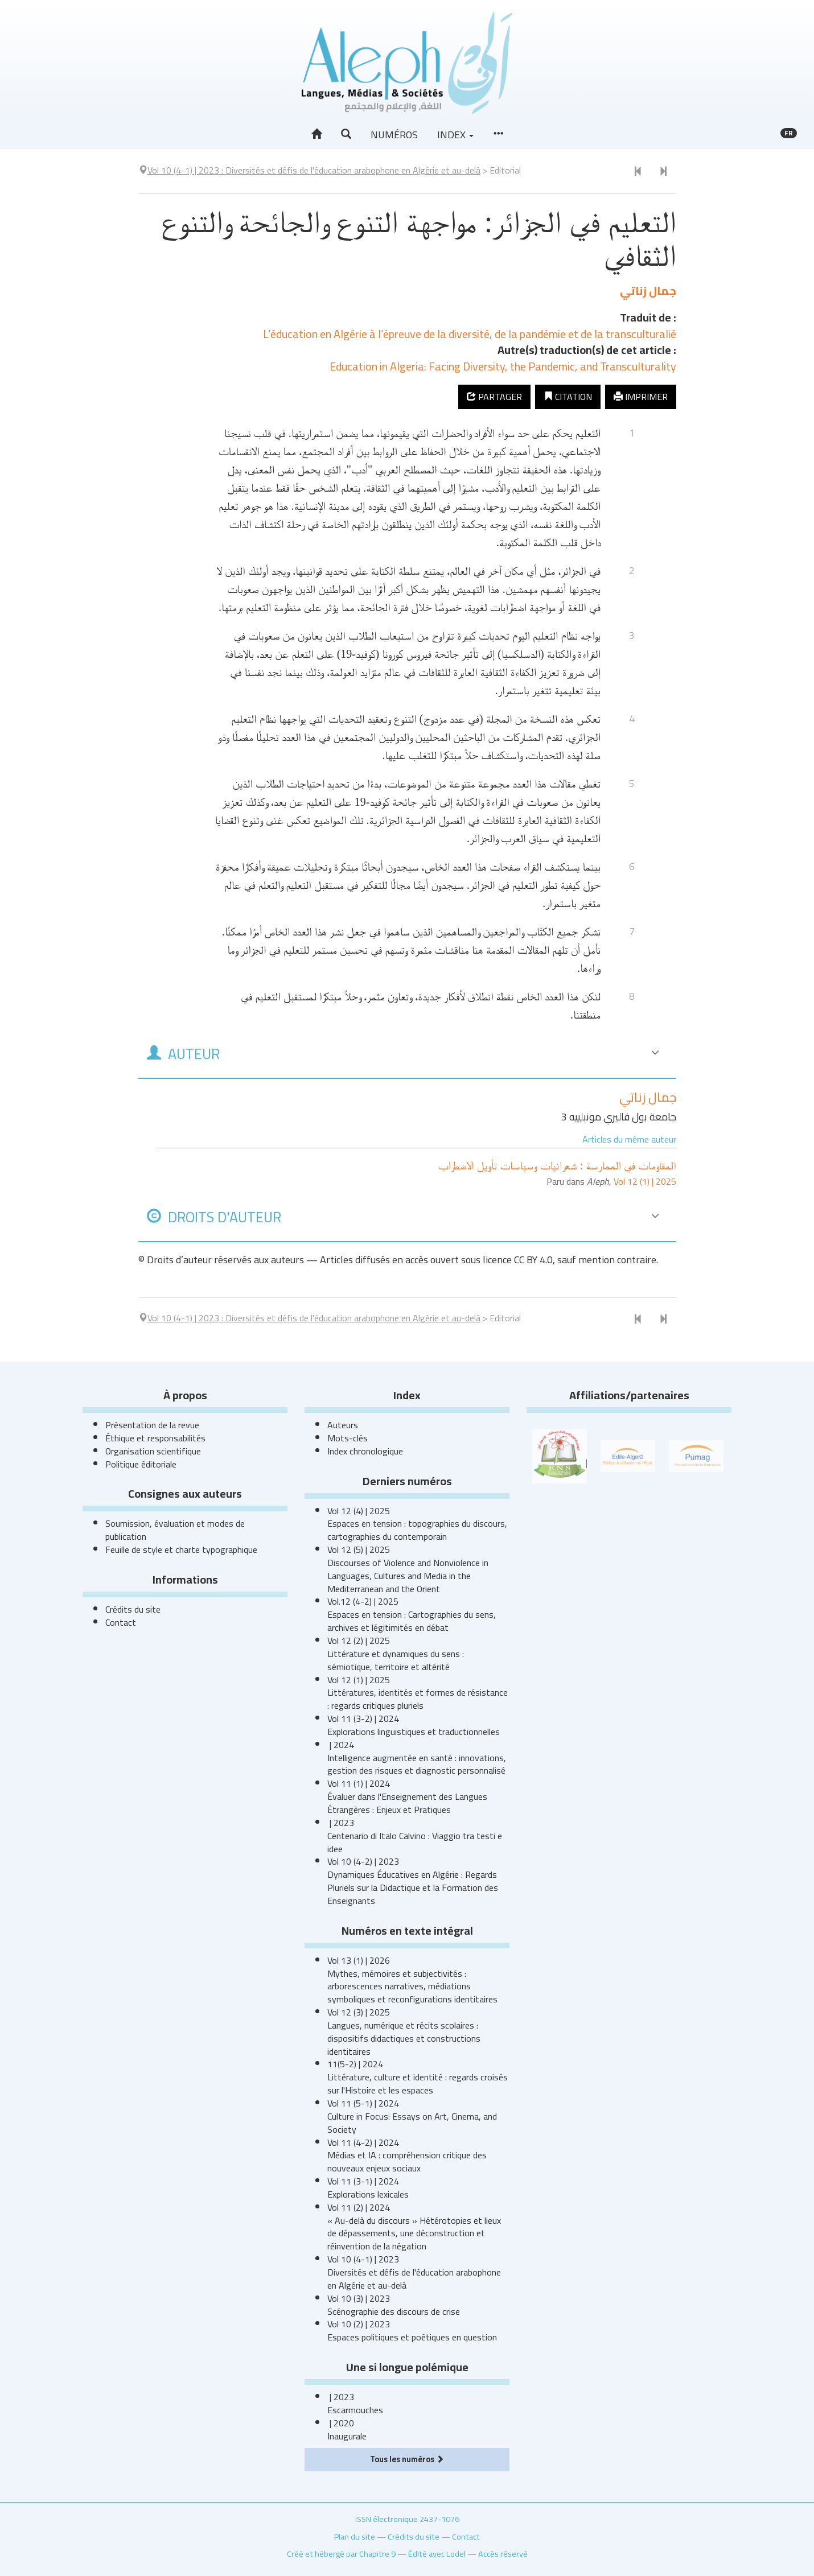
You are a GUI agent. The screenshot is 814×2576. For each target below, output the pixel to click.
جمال (648, 290)
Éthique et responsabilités (155, 1437)
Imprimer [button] (641, 396)
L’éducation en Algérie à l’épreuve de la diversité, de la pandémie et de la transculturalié (469, 333)
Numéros (394, 134)
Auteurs (342, 1424)
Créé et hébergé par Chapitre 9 (341, 2553)
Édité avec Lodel (437, 2553)
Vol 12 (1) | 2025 (645, 1181)
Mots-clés (347, 1437)
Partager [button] (494, 396)
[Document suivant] (663, 171)
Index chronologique (365, 1451)
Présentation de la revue (152, 1424)
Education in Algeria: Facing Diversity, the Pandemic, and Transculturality (503, 366)
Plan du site (354, 2536)
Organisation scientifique (153, 1451)
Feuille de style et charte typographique (181, 1549)
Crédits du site (133, 1609)
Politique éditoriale (140, 1464)
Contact (120, 1622)
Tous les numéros (407, 2459)
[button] (346, 134)
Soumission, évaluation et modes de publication (175, 1530)
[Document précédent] (638, 171)
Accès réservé (503, 2553)
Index (455, 134)
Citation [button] (568, 396)
